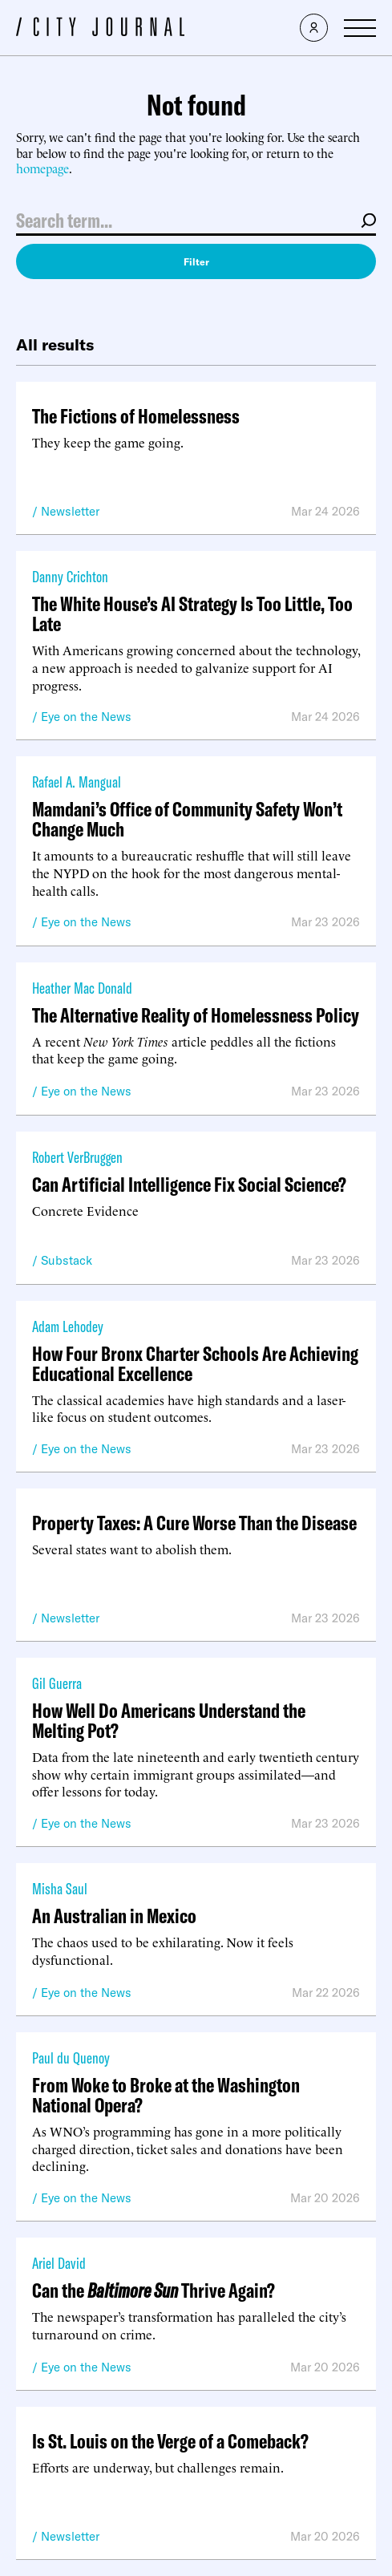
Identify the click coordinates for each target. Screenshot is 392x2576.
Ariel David (59, 2263)
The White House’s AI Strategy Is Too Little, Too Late (192, 613)
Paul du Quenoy (71, 2057)
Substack (66, 1260)
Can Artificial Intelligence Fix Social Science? (189, 1184)
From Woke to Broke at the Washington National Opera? (166, 2095)
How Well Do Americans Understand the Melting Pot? (168, 1720)
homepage (42, 168)
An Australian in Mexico (114, 1916)
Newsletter (70, 511)
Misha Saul (59, 1888)
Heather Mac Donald (82, 988)
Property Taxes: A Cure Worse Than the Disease (194, 1523)
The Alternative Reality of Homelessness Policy (195, 1015)
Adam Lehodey (67, 1326)
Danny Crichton (70, 576)
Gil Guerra (57, 1683)
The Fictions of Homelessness (136, 416)
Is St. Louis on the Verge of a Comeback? (170, 2441)
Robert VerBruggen (77, 1157)
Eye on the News (86, 716)
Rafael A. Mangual (76, 782)
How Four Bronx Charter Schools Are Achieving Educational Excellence (195, 1363)
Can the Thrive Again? (153, 2290)
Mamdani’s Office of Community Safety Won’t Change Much (187, 819)
